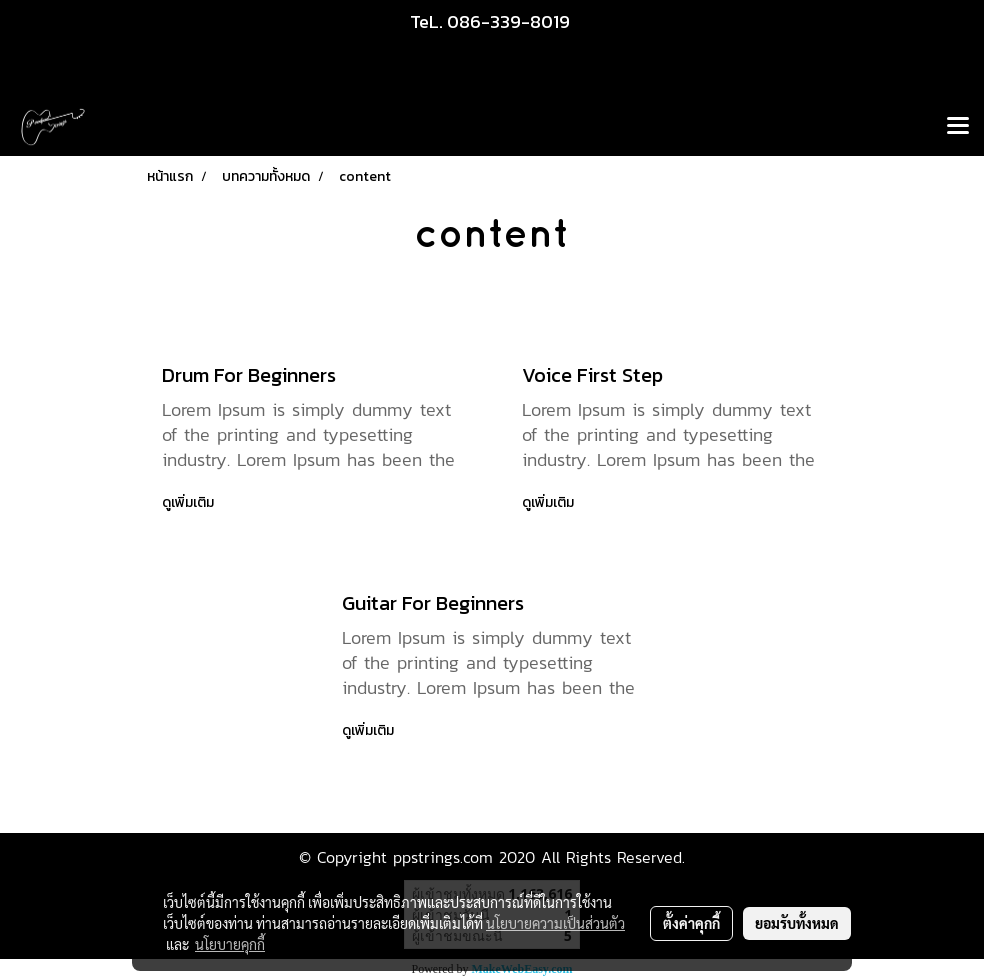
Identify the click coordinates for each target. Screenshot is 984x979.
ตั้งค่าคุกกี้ (691, 923)
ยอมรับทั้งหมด (797, 923)
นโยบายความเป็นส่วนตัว (555, 923)
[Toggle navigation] (958, 127)
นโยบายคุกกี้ (230, 944)
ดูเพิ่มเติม (189, 502)
